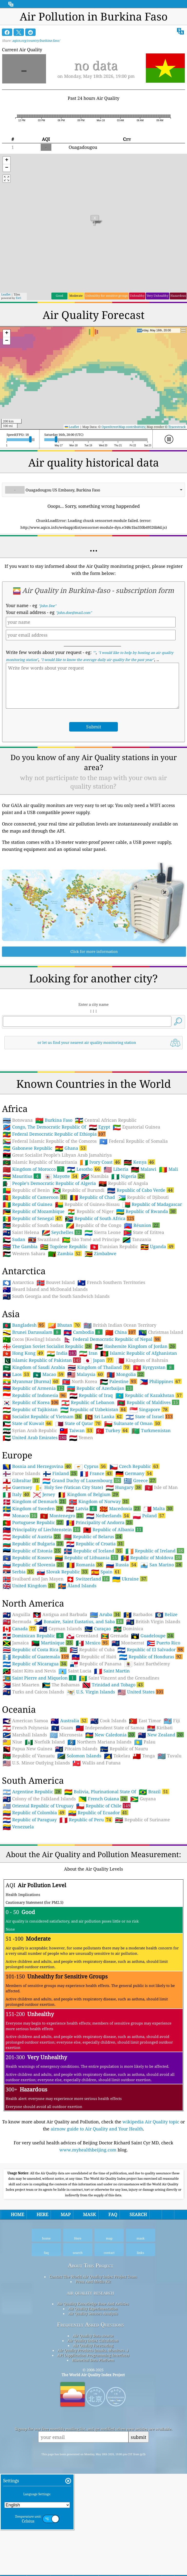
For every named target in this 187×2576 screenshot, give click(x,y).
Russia (121, 1632)
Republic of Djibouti (143, 1266)
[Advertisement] (93, 1094)
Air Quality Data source (93, 2472)
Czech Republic (134, 1534)
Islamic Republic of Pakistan (42, 1428)
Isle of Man (161, 1556)
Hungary (124, 1555)
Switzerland (88, 1647)
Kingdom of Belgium (88, 1562)
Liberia (116, 1237)
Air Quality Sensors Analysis (93, 2450)
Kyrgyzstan (153, 1435)
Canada (19, 1696)
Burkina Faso (53, 1188)
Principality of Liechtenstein (41, 1597)
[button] (6, 160)
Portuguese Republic (33, 1590)
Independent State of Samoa (110, 1796)
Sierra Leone (102, 1301)
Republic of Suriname (142, 1888)
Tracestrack (177, 427)
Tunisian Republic (114, 1315)
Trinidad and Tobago (113, 1753)
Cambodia (83, 1400)
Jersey (44, 1563)
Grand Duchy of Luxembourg (81, 1548)
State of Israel (149, 1484)
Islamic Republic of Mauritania (40, 1230)
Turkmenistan (151, 1499)
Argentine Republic (32, 1859)
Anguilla (16, 1683)
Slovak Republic (62, 1640)
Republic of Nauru (124, 1817)
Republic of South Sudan (33, 1294)
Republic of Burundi (78, 1258)
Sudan (14, 1308)
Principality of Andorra (99, 1590)
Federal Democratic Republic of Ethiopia (54, 1202)
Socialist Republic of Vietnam (42, 1484)
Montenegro (62, 1583)
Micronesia (66, 1803)
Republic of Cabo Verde (140, 1258)
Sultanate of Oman (132, 1491)
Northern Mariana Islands (99, 1810)
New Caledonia (110, 1803)
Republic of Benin (26, 1258)
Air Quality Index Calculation (93, 2477)
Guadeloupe (152, 1703)
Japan (98, 1428)
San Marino (161, 1632)
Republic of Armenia (33, 1456)
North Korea (79, 1450)
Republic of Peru (85, 1887)
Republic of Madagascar (152, 1273)
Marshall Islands (25, 1803)
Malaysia (85, 1442)
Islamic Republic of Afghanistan (138, 1421)
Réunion (142, 1293)
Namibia (95, 1245)
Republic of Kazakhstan (149, 1463)
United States (141, 1760)
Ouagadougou (83, 147)
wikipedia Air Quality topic (150, 2190)
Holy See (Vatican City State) (69, 1556)
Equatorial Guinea (136, 1195)
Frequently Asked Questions (90, 2461)
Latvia (81, 1576)
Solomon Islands (79, 1824)
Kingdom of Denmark (34, 1569)
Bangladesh (24, 1393)
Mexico (92, 1711)
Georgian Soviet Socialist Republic (47, 1414)
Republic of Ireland (154, 1619)
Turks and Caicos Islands (33, 1760)
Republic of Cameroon (35, 1265)
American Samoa (25, 1789)
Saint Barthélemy (147, 1732)
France (96, 1541)
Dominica (128, 1697)
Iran (88, 1421)
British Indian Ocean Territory (120, 1393)
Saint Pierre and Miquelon (39, 1746)
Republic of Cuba (92, 1718)
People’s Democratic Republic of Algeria (49, 1252)
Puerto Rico (163, 1711)
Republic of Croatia (95, 1612)
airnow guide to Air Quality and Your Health (97, 2197)
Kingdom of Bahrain (142, 1428)
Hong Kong (23, 1421)
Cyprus (91, 1534)
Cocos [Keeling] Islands (32, 1408)
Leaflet (5, 294)
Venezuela (18, 1895)
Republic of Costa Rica (35, 1717)
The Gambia (20, 1315)
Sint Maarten (21, 1753)
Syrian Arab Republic (30, 1499)
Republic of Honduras (151, 1724)
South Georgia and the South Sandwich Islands (56, 1365)
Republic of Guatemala (36, 1724)
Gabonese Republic (27, 1216)
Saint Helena (21, 1301)
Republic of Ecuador (98, 1880)
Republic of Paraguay (30, 1888)
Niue (12, 1810)
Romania (84, 1632)
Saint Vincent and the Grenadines (119, 1746)
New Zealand (161, 1803)
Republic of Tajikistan (30, 1478)
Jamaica (16, 1711)
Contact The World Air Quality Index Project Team (93, 2413)
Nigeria (128, 1244)
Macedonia (120, 1576)
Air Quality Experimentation (93, 2445)
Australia (69, 1788)
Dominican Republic (33, 1703)
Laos (16, 1442)
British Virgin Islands (153, 1690)
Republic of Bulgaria (33, 1612)
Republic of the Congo (93, 1294)
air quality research (90, 2429)
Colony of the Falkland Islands (39, 1867)
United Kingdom (29, 1653)
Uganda (157, 1314)
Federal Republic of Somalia (133, 1209)
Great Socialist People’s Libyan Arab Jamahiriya (57, 1223)
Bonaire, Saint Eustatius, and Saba (78, 1689)
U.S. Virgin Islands (91, 1760)
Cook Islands (108, 1789)
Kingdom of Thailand (99, 1435)
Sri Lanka (104, 1484)
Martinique (52, 1711)
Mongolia (125, 1442)
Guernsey (17, 1556)
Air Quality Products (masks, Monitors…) (93, 2486)
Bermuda (17, 1690)
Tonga (144, 1824)
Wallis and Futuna (97, 1831)
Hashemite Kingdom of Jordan (135, 1414)
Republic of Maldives (148, 1470)
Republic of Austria (32, 1604)
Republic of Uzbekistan (93, 1477)
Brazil (154, 1859)
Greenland (82, 1704)
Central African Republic (106, 1188)
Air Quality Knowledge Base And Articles (93, 2440)
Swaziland (43, 1308)
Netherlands (108, 1583)
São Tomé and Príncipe (91, 1308)
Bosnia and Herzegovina (37, 1534)
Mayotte (61, 1244)
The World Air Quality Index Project (93, 2511)
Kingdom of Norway (99, 1569)
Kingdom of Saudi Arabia (34, 1436)
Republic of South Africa (99, 1286)
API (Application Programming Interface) (93, 2491)
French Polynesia (25, 1796)
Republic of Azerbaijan (100, 1456)
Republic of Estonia (32, 1619)
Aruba (105, 1682)
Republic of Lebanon (87, 1471)
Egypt (99, 1195)
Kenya (139, 1230)
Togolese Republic (63, 1315)
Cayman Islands (60, 1697)
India (61, 1421)
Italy (16, 1562)
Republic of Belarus (93, 1604)
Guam (62, 1796)
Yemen (81, 1506)
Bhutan (64, 1393)
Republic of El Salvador (150, 1717)
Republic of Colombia (34, 1880)
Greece (140, 1548)
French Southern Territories (111, 1351)
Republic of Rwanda (146, 1279)
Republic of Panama (96, 1732)
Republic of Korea (31, 1470)
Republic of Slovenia (33, 1632)
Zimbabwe (100, 1322)
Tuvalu (169, 1824)
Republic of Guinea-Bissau (87, 1273)
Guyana (143, 1867)
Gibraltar (21, 1548)
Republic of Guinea (27, 1273)
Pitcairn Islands (76, 1817)
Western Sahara (24, 1322)
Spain (106, 1640)
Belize (166, 1683)
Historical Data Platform (93, 2496)
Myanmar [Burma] (31, 1449)
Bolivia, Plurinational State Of (100, 1860)
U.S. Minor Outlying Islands (36, 1831)
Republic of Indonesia (35, 1463)
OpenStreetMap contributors (123, 427)
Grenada (114, 1704)
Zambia (65, 1321)
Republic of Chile (103, 1874)
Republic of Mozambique (34, 1280)
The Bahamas (61, 1753)
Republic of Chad (92, 1266)
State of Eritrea (143, 1301)
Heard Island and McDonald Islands (45, 1357)
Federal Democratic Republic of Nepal (112, 1407)
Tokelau (117, 1824)
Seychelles (62, 1300)
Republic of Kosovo (27, 1626)
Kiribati (160, 1796)
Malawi (143, 1237)
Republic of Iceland (93, 1619)
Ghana (71, 1216)
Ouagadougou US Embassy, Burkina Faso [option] (52, 490)
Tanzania (136, 1308)
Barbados (137, 1683)
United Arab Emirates (34, 1505)
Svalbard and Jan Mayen (33, 1647)
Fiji (172, 1789)
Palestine (118, 1449)
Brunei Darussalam (32, 1400)
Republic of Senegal (32, 1286)
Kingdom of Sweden (33, 1576)
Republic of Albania (113, 1597)
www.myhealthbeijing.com (87, 2218)
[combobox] (93, 490)
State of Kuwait (28, 1491)
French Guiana (103, 1866)
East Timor (145, 1789)
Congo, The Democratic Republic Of (44, 1195)
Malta (158, 1576)
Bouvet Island (56, 1351)
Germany (134, 1541)
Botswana (18, 1188)
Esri (18, 298)
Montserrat (128, 1711)
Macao (49, 1442)
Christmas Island (161, 1400)
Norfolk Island (45, 1810)
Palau (144, 1810)
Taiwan (76, 1498)
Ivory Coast (100, 1230)
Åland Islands (77, 1654)
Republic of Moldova (151, 1625)
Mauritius (22, 1244)
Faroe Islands (21, 1542)
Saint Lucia (74, 1739)
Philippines (161, 1449)
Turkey (112, 1498)
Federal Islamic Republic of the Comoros (50, 1209)
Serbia (18, 1640)
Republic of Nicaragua (35, 1732)
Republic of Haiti (94, 1725)
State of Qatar (78, 1491)
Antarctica (18, 1351)
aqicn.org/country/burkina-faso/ (36, 40)
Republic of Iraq (91, 1464)
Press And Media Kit (93, 2418)
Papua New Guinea (27, 1817)
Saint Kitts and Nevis (29, 1739)
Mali (168, 1237)
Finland (60, 1541)
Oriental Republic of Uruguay (38, 1874)
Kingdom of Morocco (33, 1237)
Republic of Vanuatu (29, 1824)
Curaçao (97, 1697)
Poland (149, 1583)
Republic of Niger (90, 1280)
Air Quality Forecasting (93, 2482)
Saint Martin (112, 1739)
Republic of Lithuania (86, 1625)
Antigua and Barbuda (60, 1683)
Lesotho (84, 1237)
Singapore (149, 1477)
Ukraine (129, 1647)
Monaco (20, 1583)
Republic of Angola (123, 1252)
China (120, 1400)
